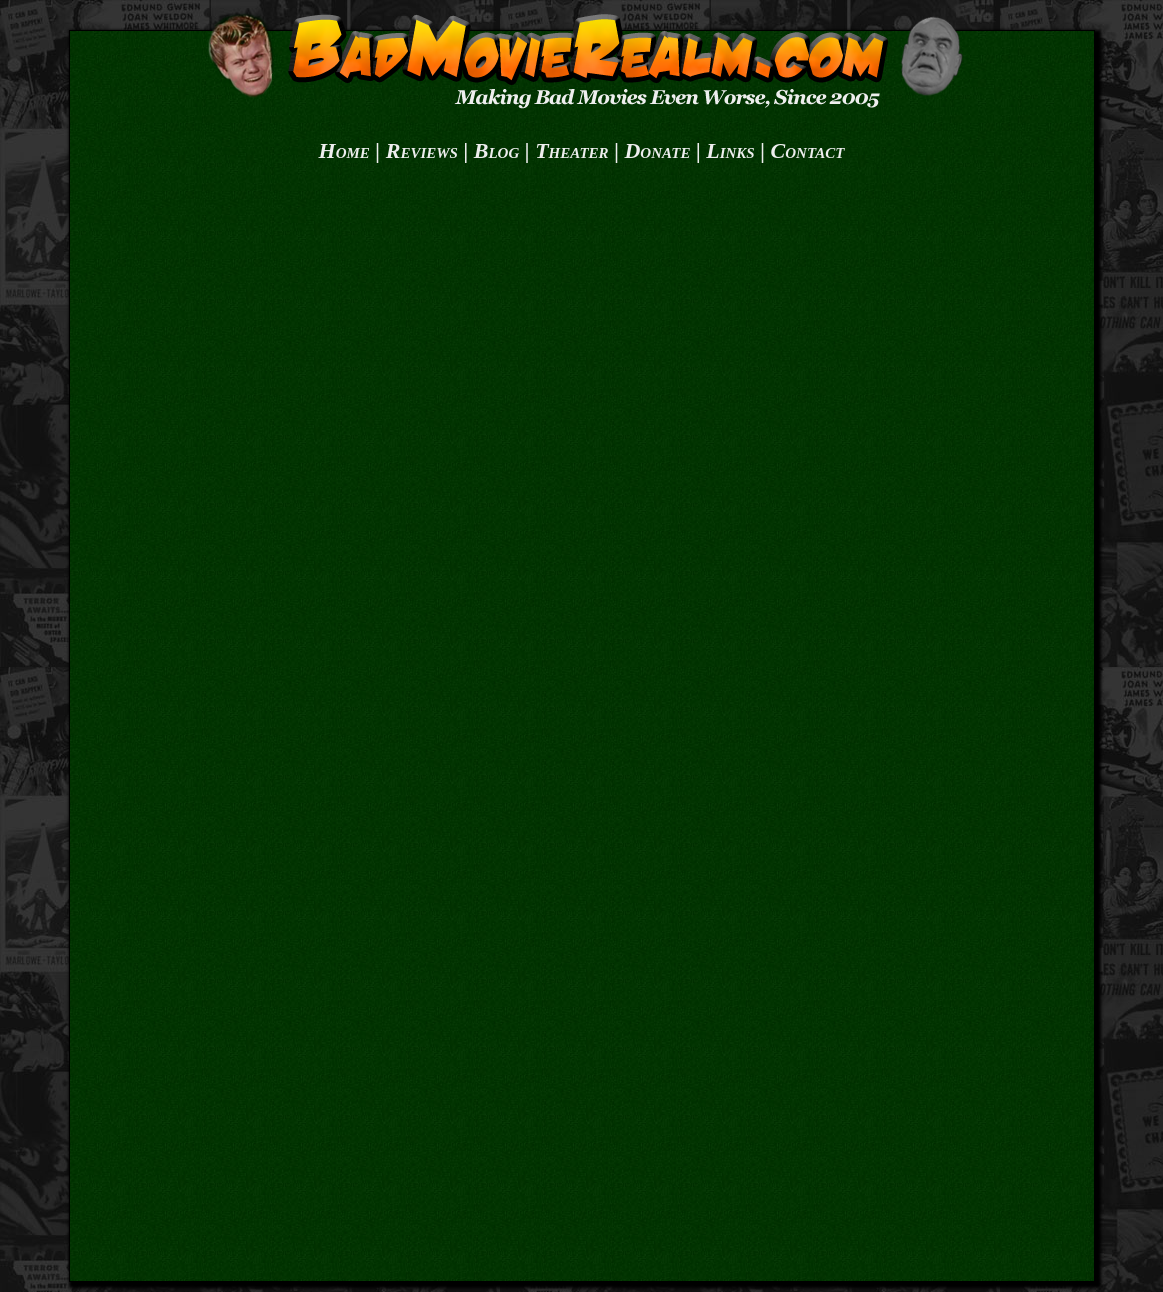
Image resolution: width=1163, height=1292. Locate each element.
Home (344, 150)
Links (730, 150)
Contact (808, 150)
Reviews (422, 150)
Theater (571, 150)
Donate (657, 150)
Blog (497, 150)
